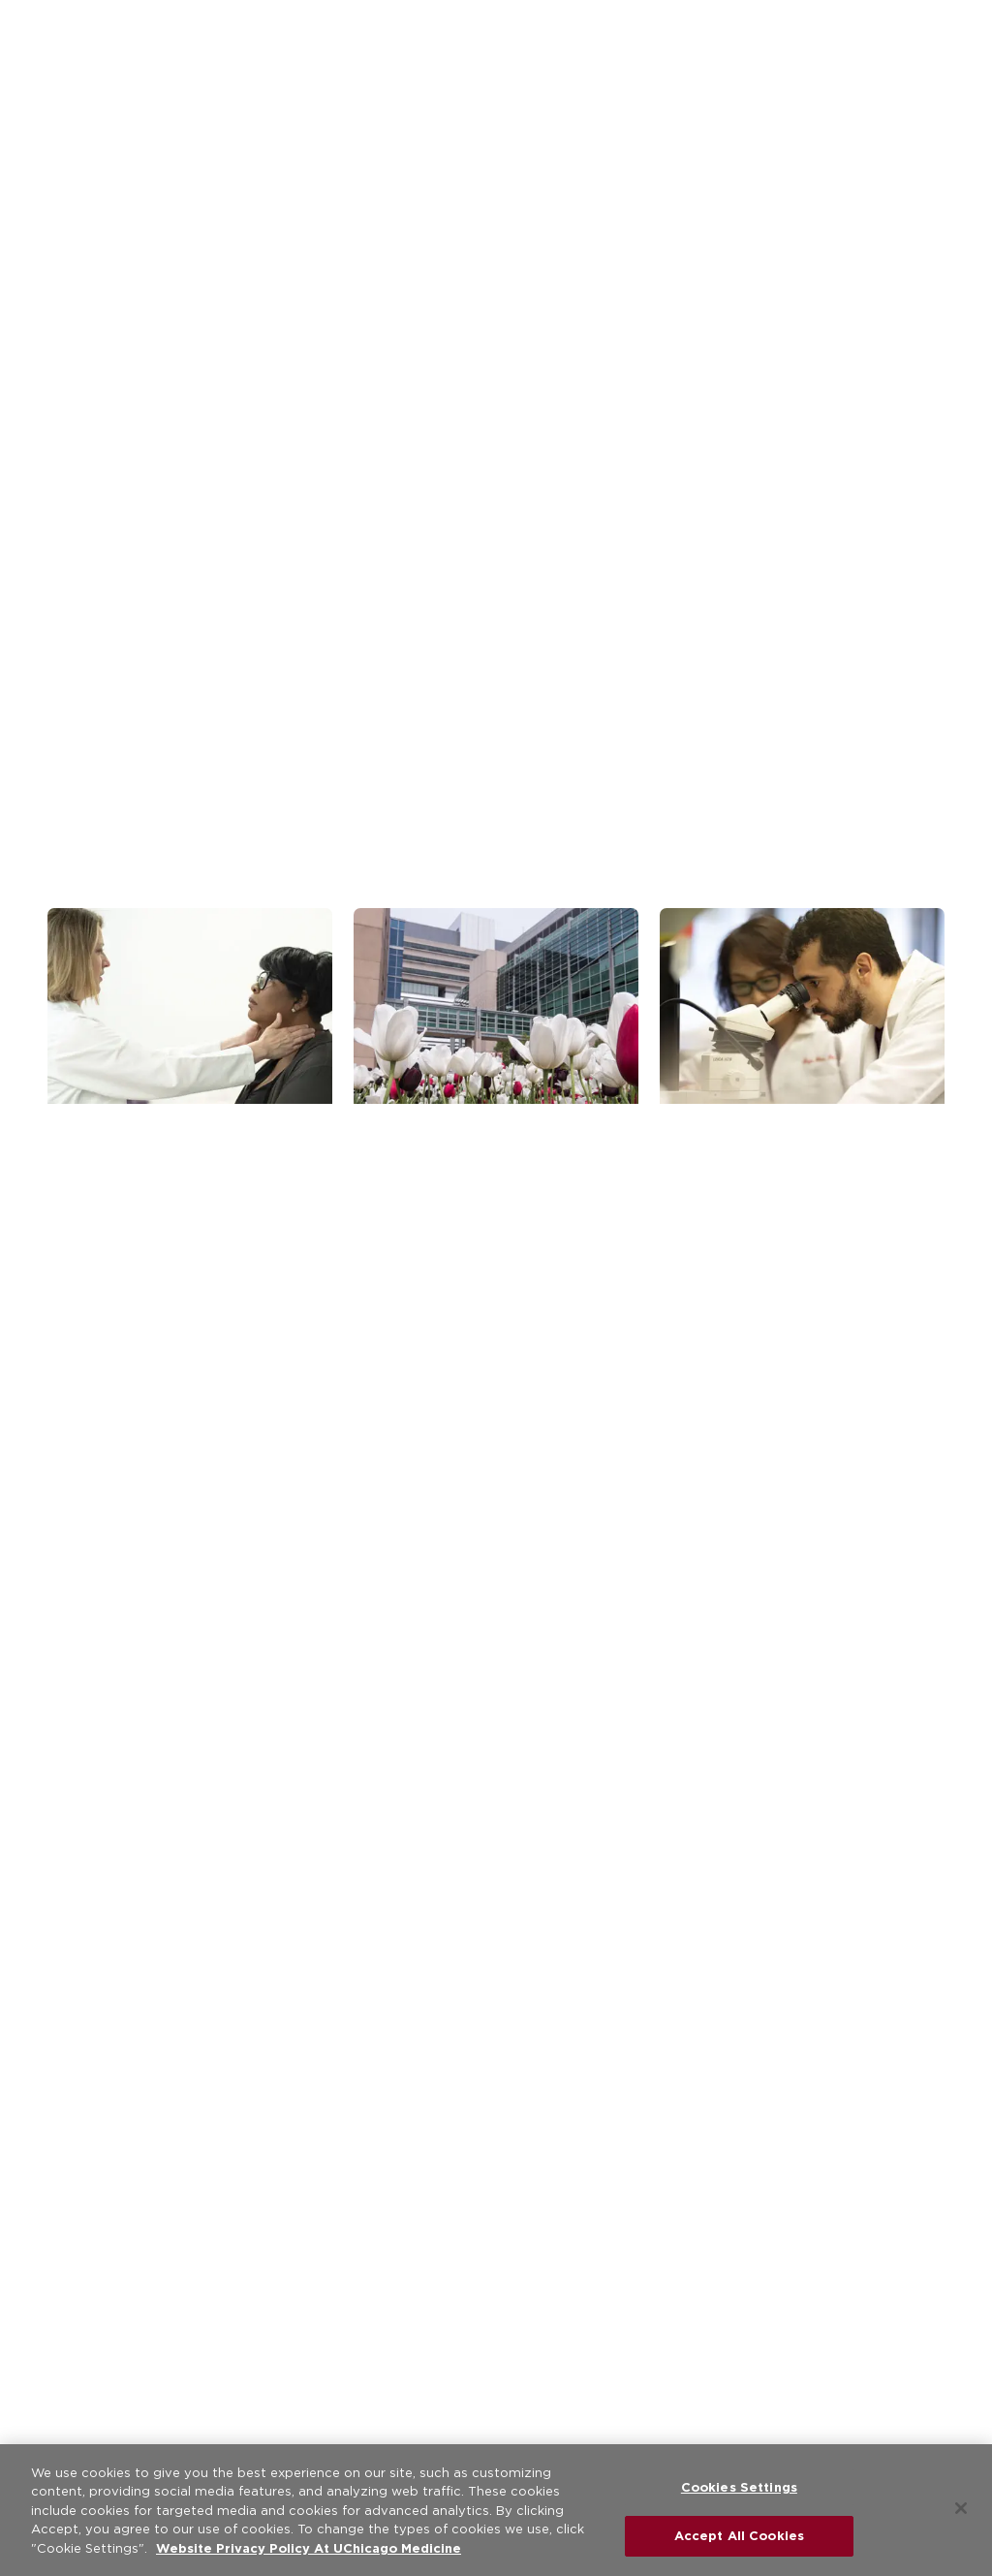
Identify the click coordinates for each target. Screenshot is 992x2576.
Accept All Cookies (739, 2536)
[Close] (961, 2508)
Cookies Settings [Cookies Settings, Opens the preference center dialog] (739, 2487)
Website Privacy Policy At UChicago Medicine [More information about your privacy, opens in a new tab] (308, 2548)
